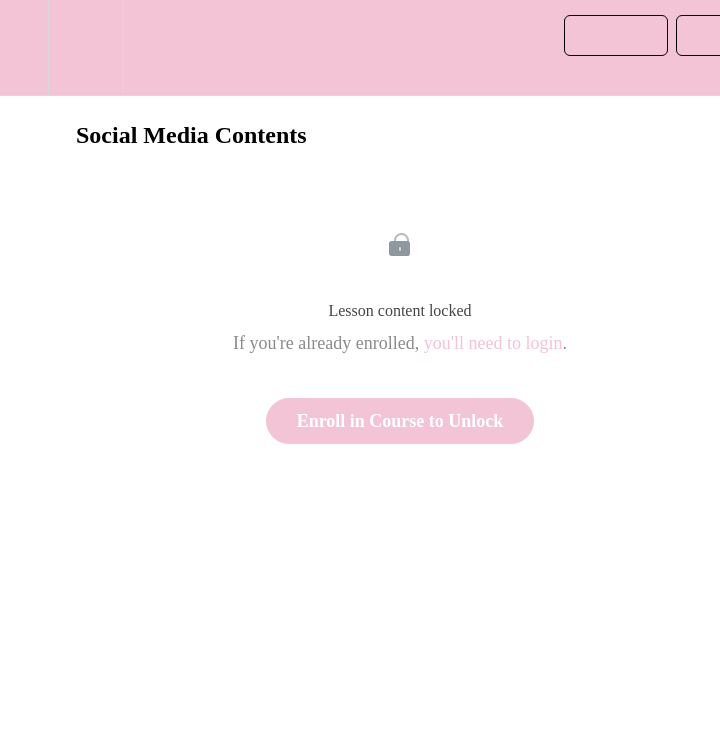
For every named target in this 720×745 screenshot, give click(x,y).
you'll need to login (493, 343)
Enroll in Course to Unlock (400, 421)
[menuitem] (85, 47)
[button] (24, 47)
